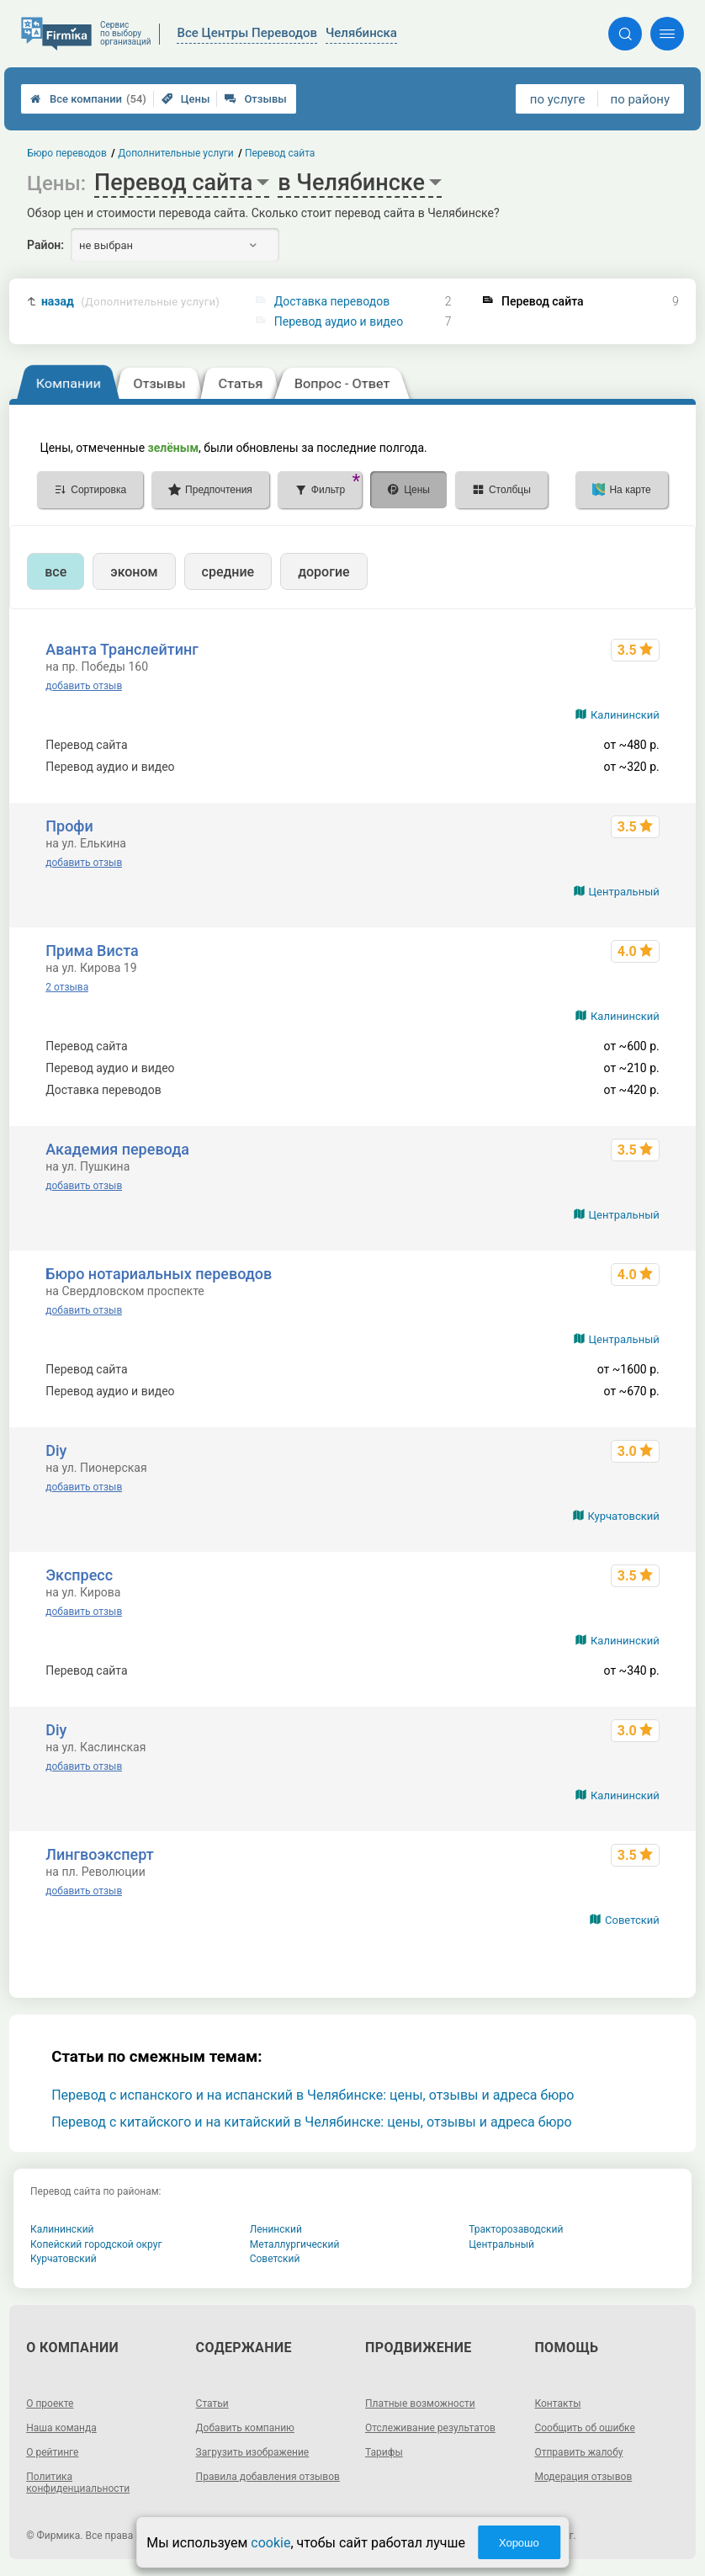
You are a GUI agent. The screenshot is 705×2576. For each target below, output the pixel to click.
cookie (270, 2543)
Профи (69, 826)
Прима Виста (91, 950)
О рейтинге (52, 2452)
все (55, 572)
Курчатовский (624, 1516)
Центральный (624, 891)
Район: (45, 245)
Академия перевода (117, 1149)
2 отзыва (66, 987)
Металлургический (295, 2244)
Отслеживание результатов (430, 2428)
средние (228, 572)
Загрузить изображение (253, 2452)
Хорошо (519, 2542)
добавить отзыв (83, 686)
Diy (55, 1450)
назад (130, 301)
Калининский (625, 715)
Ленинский (276, 2229)
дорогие (323, 572)
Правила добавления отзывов (268, 2477)
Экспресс (79, 1575)
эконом (133, 572)
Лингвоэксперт (99, 1854)
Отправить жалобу (578, 2452)
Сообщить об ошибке (584, 2428)
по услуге (558, 99)
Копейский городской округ (96, 2244)
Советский (632, 1920)
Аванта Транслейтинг (122, 649)
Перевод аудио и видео (338, 321)
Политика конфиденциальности (78, 2482)
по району (640, 99)
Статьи (212, 2403)
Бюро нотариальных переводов (158, 1274)
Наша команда (61, 2428)
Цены (186, 99)
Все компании (88, 99)
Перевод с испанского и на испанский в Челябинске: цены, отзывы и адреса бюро (312, 2095)
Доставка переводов (332, 301)
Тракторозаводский (516, 2229)
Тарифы (384, 2452)
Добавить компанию (245, 2428)
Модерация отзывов (583, 2477)
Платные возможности (420, 2403)
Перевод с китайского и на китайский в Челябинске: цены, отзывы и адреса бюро (311, 2122)
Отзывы (255, 99)
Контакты (557, 2403)
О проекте (49, 2403)
